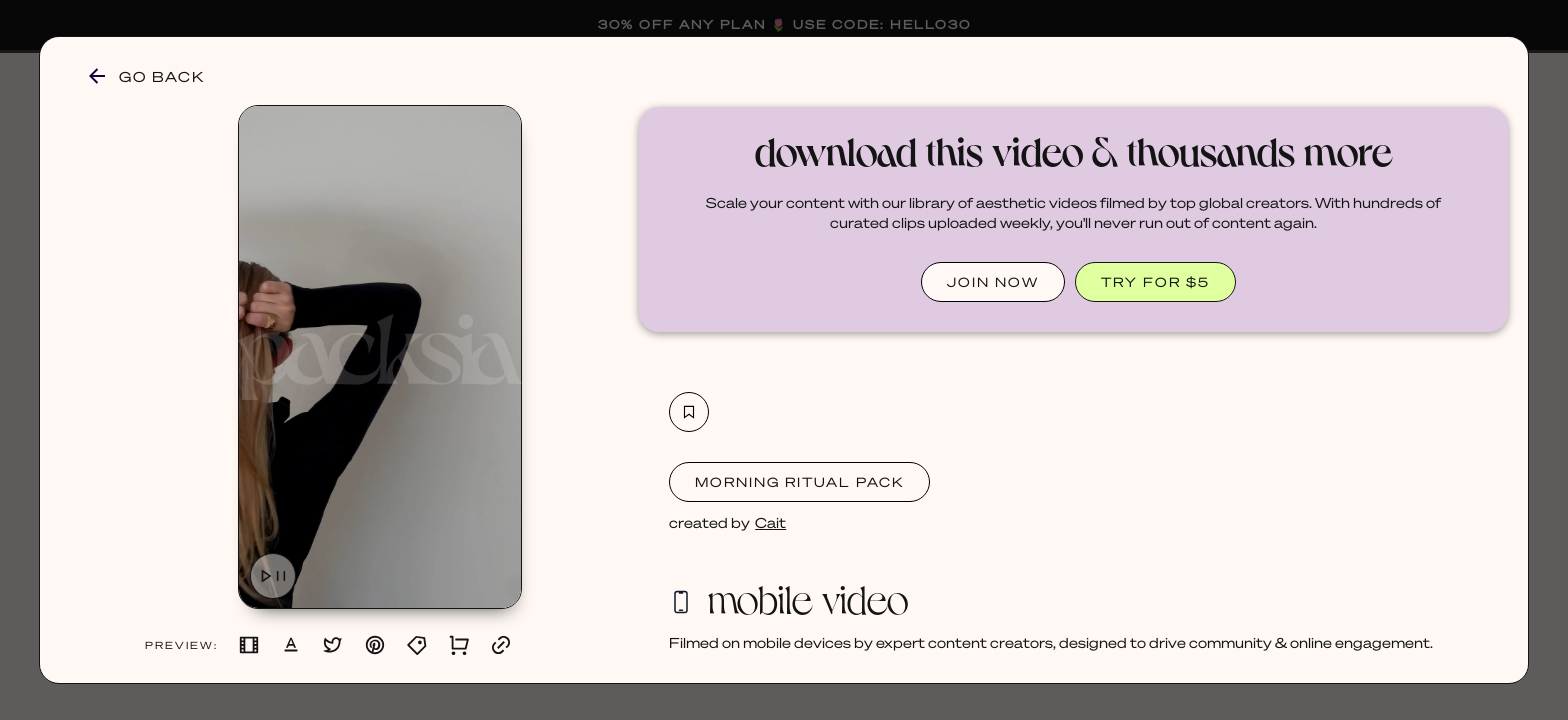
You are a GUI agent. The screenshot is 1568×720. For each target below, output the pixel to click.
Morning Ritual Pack (799, 481)
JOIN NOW (993, 281)
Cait (770, 522)
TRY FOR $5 (1155, 281)
